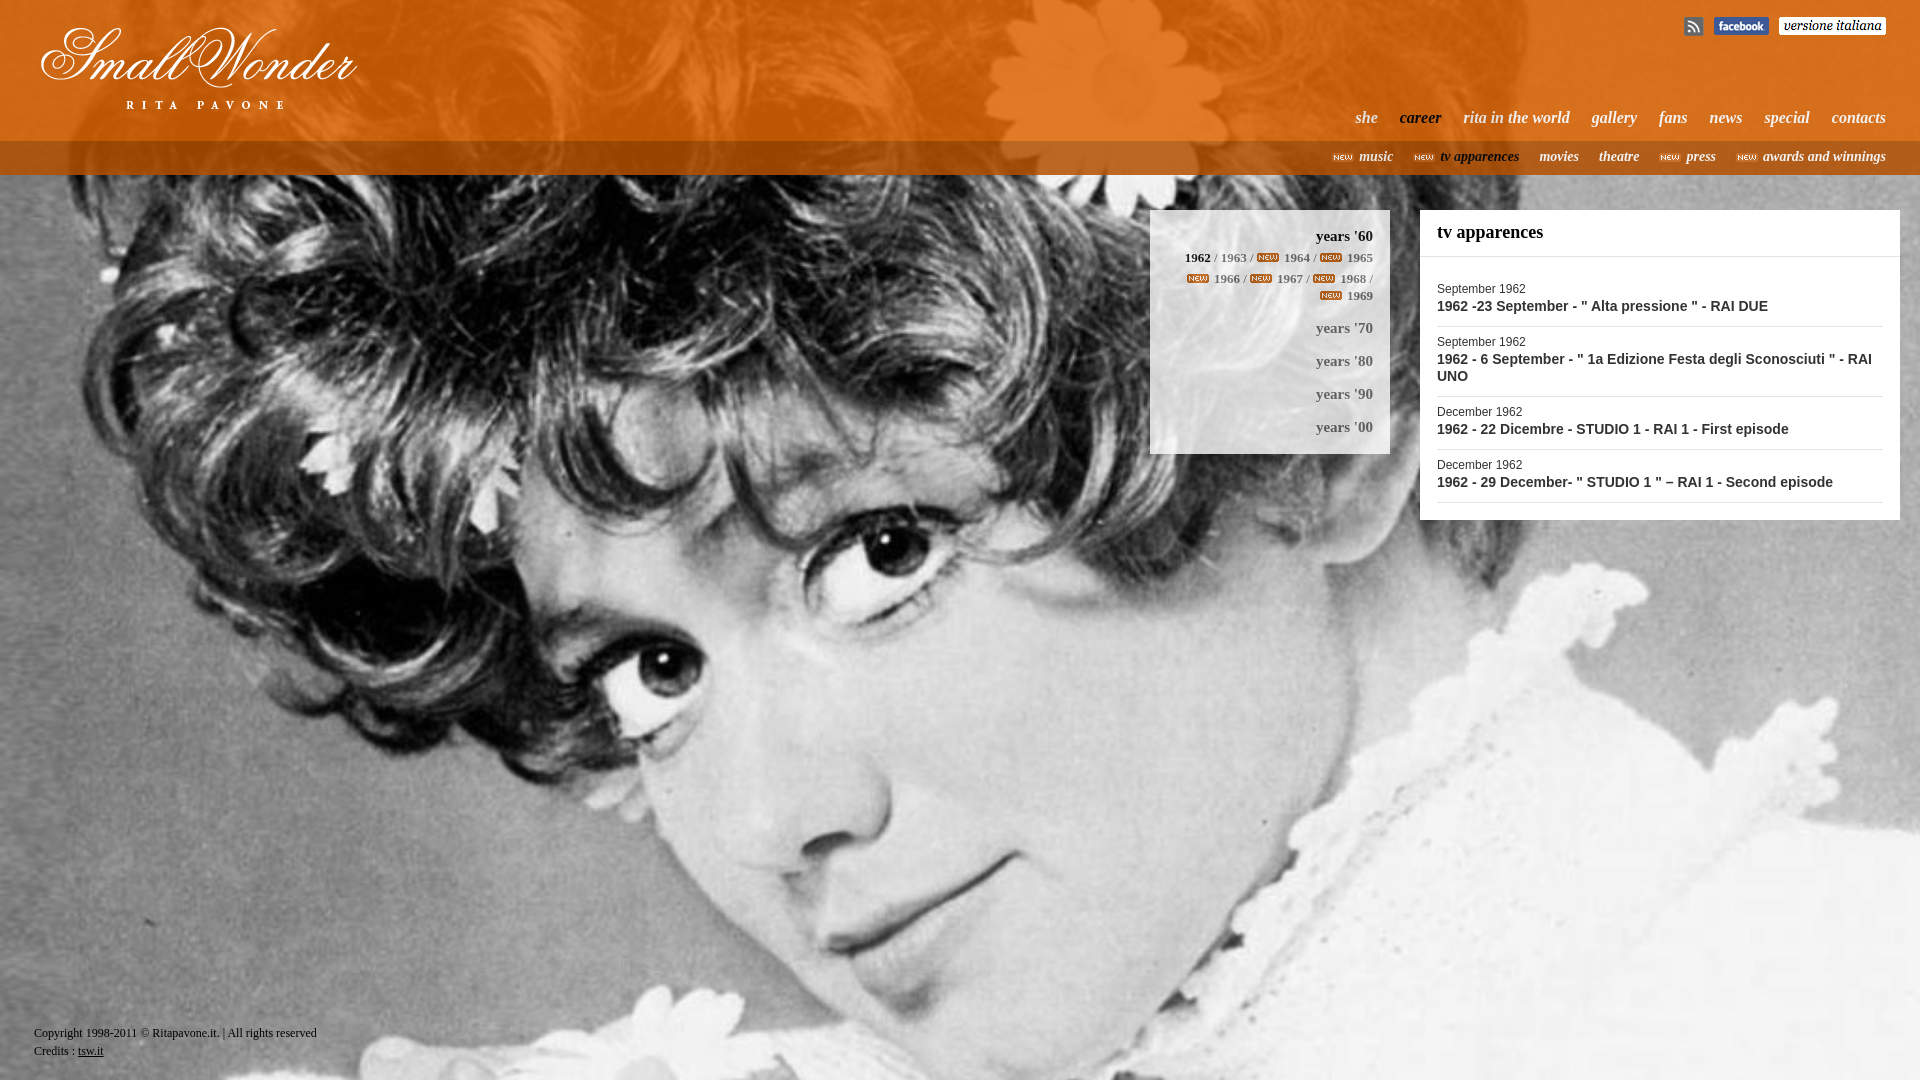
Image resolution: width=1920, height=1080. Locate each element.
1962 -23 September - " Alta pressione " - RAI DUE (1602, 306)
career (1421, 117)
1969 (1360, 295)
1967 (1290, 278)
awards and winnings (1824, 156)
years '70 (1344, 328)
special (1786, 117)
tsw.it (91, 1051)
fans (1673, 117)
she (1367, 117)
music (1376, 156)
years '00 (1344, 427)
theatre (1619, 156)
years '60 (1344, 236)
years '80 (1344, 361)
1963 (1234, 257)
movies (1559, 156)
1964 (1297, 257)
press (1701, 156)
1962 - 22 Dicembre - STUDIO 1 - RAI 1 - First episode (1613, 429)
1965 (1360, 257)
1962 (1198, 257)
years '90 (1344, 394)
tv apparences (1479, 156)
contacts (1859, 117)
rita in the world (1517, 117)
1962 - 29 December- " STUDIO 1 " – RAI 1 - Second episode (1635, 482)
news (1726, 117)
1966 (1227, 278)
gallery (1614, 117)
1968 (1353, 278)
